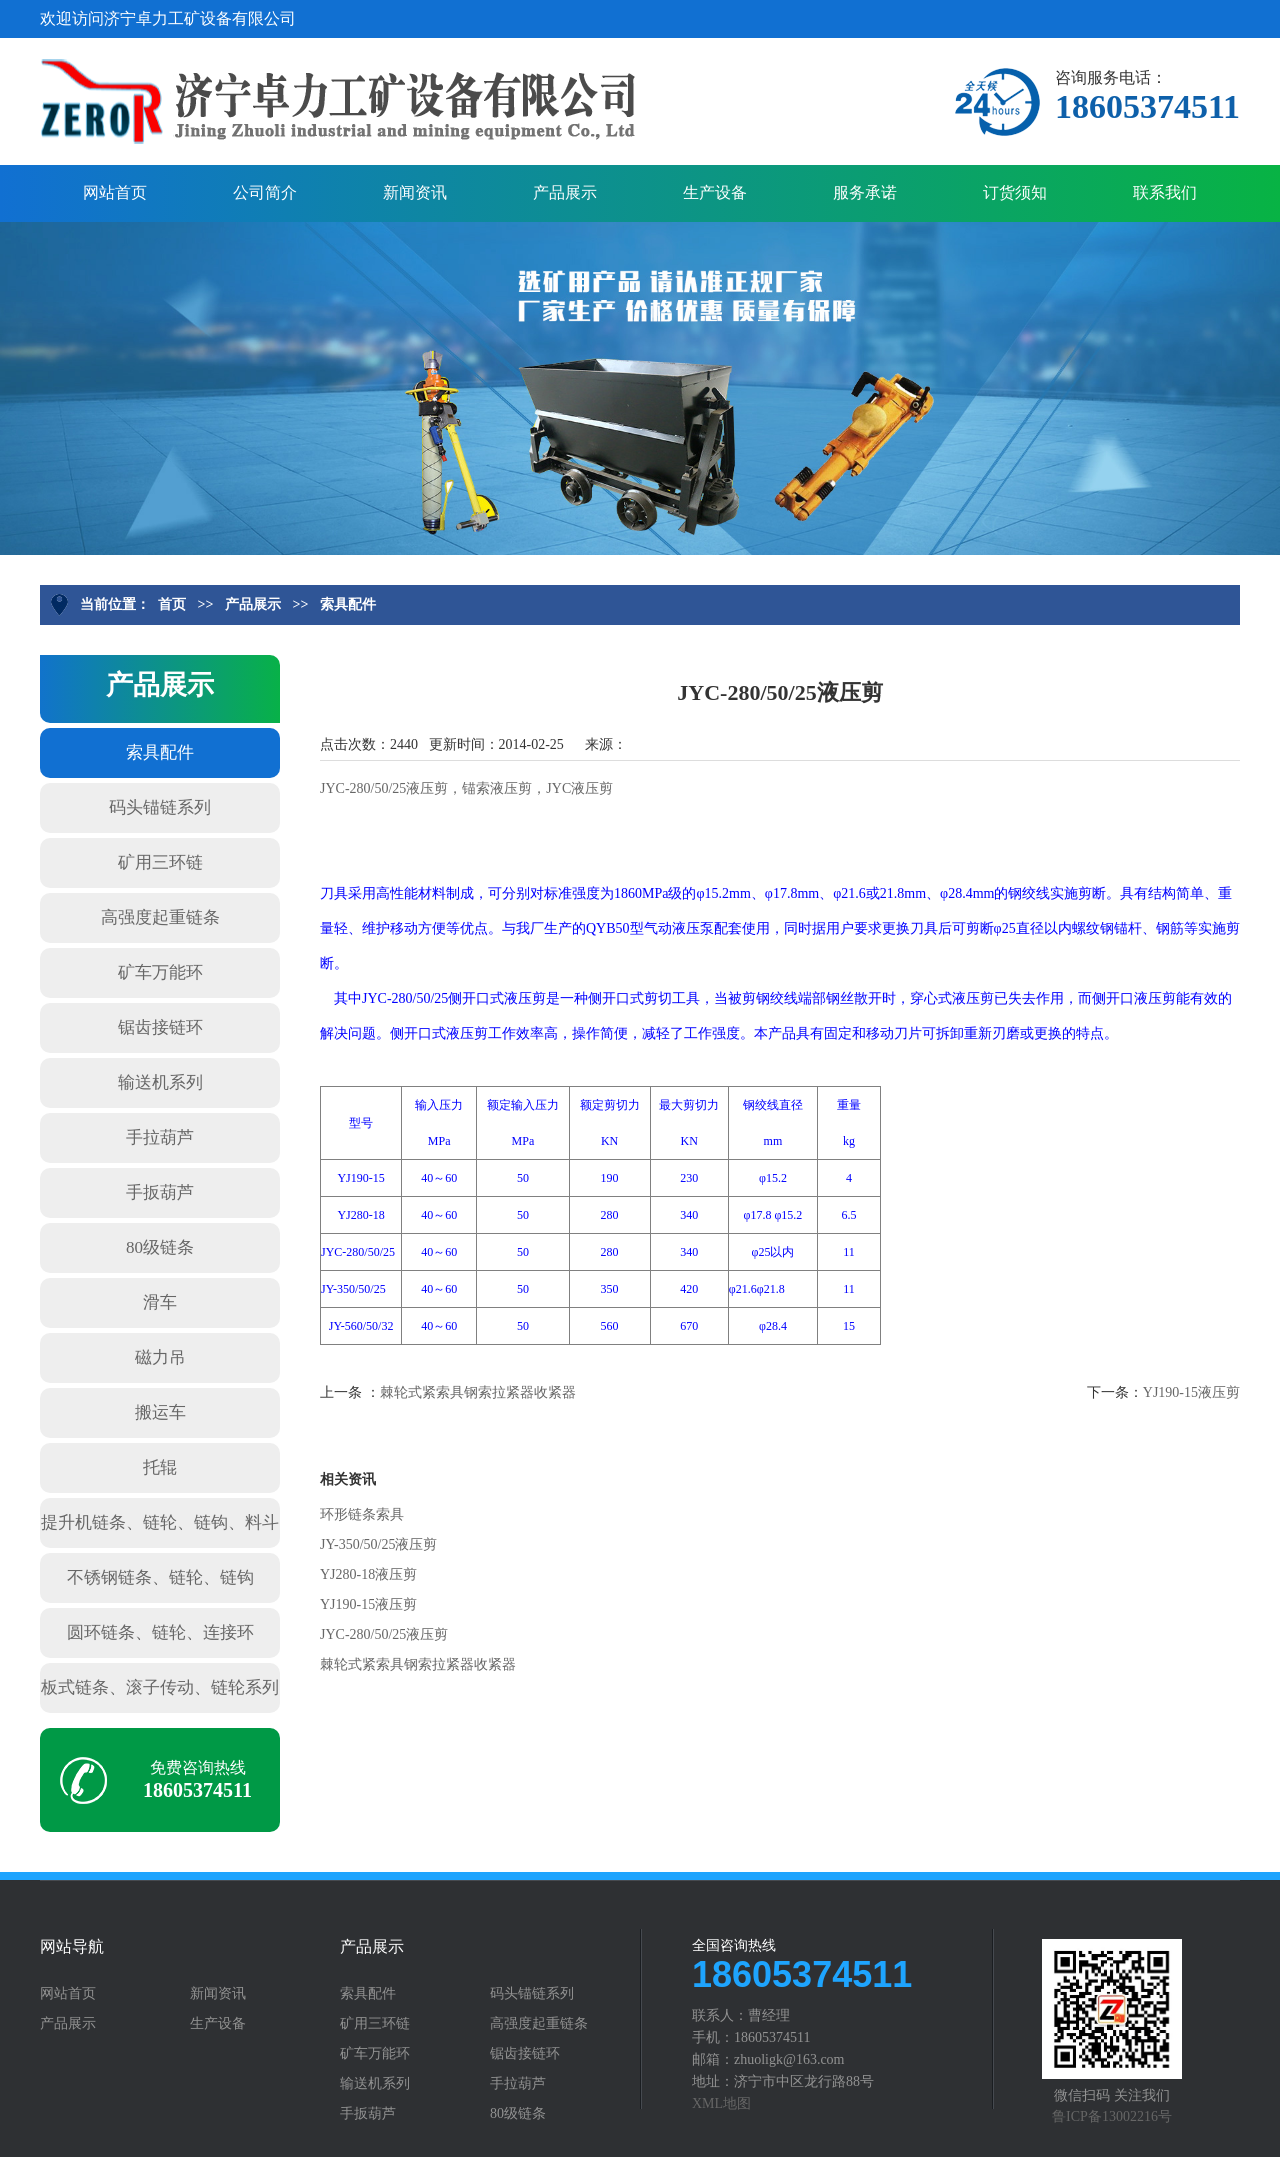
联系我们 (1165, 192)
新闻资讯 (415, 192)
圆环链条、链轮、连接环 (160, 1632)
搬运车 (160, 1412)
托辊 (160, 1467)
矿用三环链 (160, 862)
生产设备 (715, 192)
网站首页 (115, 192)
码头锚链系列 (160, 807)
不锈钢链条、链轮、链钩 (160, 1577)
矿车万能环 (160, 972)
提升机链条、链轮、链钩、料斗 (160, 1522)
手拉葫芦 (160, 1137)
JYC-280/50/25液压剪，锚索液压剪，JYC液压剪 (466, 788)
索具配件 (348, 604)
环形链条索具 (362, 1514)
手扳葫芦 (160, 1192)
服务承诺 (865, 192)
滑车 (160, 1302)
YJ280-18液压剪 (368, 1574)
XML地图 (721, 2103)
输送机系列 (160, 1082)
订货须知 (1015, 192)
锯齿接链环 (160, 1027)
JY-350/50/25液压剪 (378, 1544)
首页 (172, 604)
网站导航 (72, 1947)
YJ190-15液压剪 (1191, 1392)
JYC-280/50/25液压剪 (384, 1634)
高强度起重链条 (160, 917)
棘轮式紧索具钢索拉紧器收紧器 (478, 1392)
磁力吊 (160, 1357)
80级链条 (160, 1247)
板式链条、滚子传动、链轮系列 (160, 1687)
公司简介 (265, 192)
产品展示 (565, 192)
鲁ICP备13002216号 (1112, 2116)
